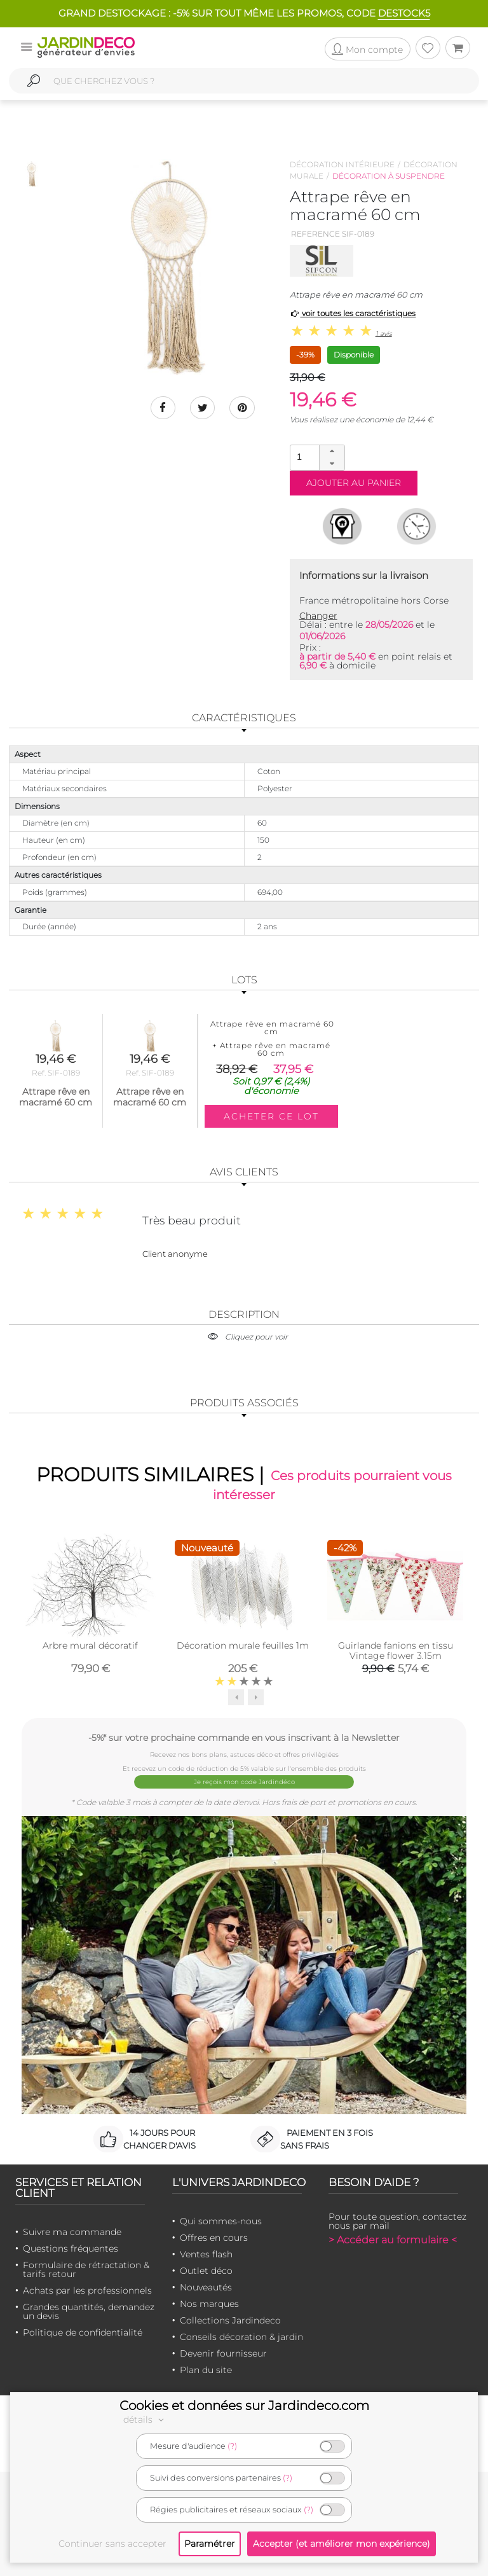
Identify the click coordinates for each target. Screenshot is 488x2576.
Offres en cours (214, 2237)
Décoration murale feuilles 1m (243, 1645)
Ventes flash (206, 2254)
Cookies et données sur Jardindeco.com (244, 2405)
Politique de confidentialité (82, 2332)
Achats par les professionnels (87, 2290)
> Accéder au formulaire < (393, 2240)
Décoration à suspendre (388, 176)
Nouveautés (206, 2287)
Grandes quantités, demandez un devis (88, 2311)
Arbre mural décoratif (90, 1645)
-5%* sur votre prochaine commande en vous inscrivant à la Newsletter (244, 1737)
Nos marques (209, 2303)
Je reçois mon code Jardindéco (244, 1782)
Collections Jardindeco (230, 2320)
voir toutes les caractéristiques (353, 313)
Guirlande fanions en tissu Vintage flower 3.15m (395, 1650)
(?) (232, 2446)
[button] (331, 451)
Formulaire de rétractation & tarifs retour (86, 2269)
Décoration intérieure (342, 164)
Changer (318, 615)
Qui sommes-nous (221, 2221)
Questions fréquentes (70, 2248)
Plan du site (206, 2370)
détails (145, 2419)
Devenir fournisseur (223, 2353)
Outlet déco (206, 2270)
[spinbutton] (316, 457)
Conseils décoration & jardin (241, 2337)
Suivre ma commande (72, 2232)
